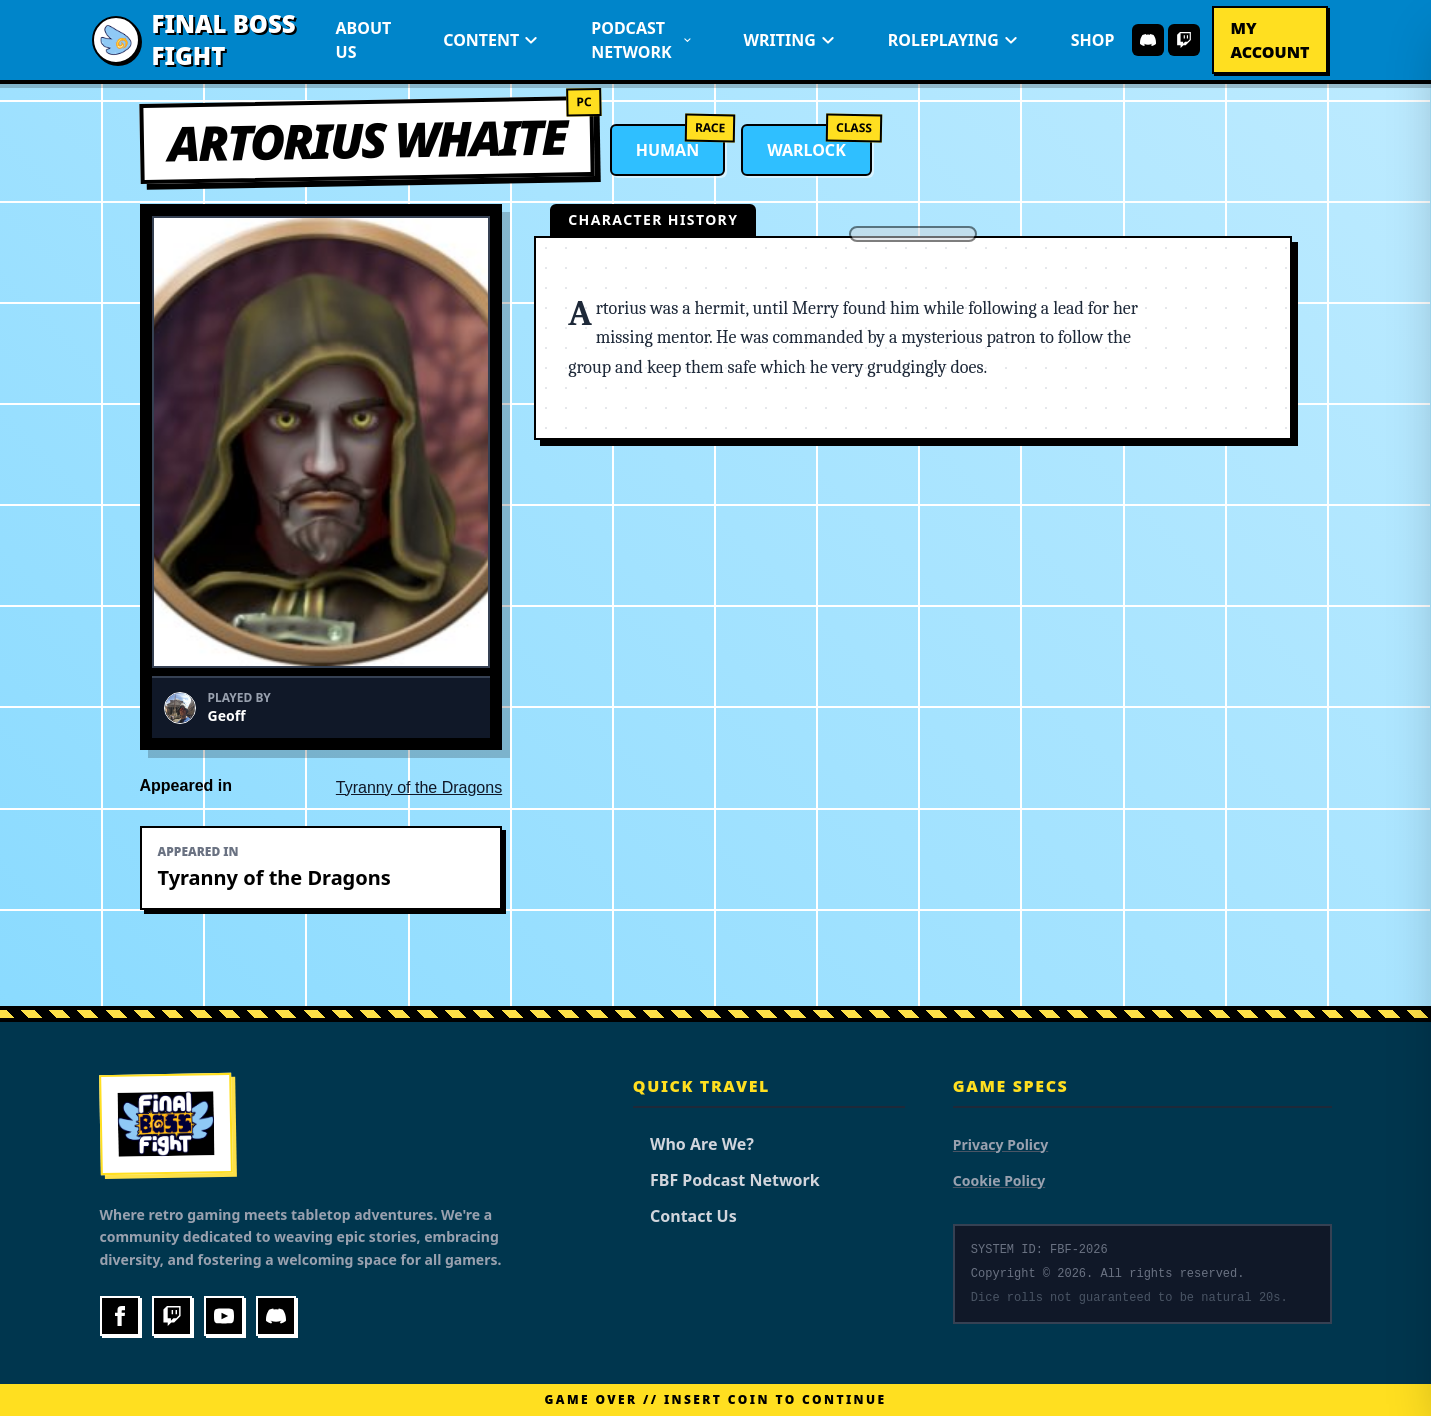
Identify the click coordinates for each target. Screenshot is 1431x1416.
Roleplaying (953, 40)
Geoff (227, 715)
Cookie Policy (999, 1180)
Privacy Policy (1000, 1144)
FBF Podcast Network (726, 1180)
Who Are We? (693, 1144)
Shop (1093, 40)
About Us (364, 40)
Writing (790, 40)
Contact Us (685, 1216)
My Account (1269, 40)
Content (491, 40)
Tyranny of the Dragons (419, 787)
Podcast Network (641, 40)
